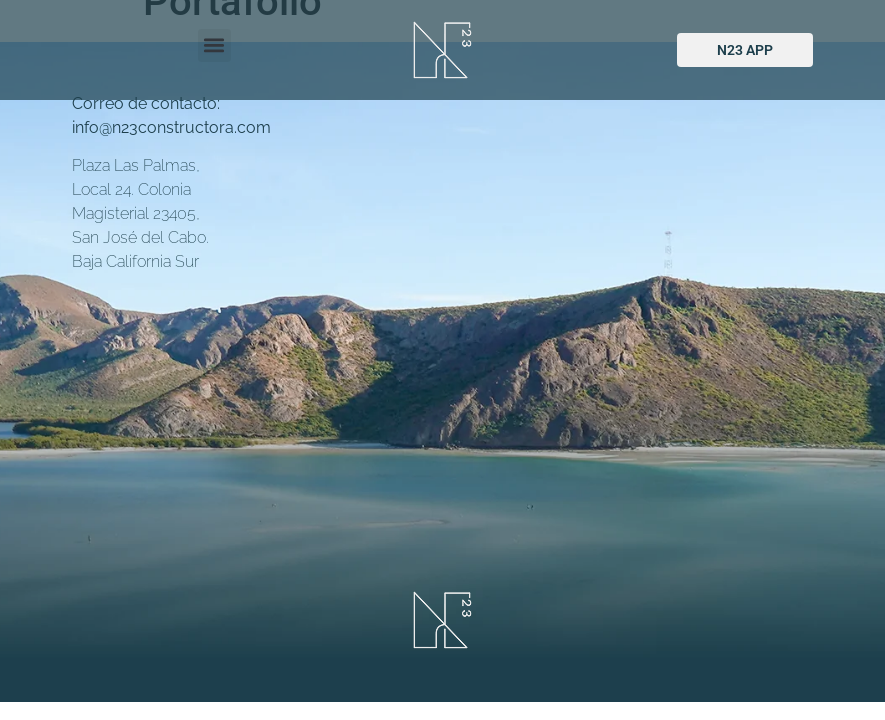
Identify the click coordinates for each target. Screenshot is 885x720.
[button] (214, 45)
